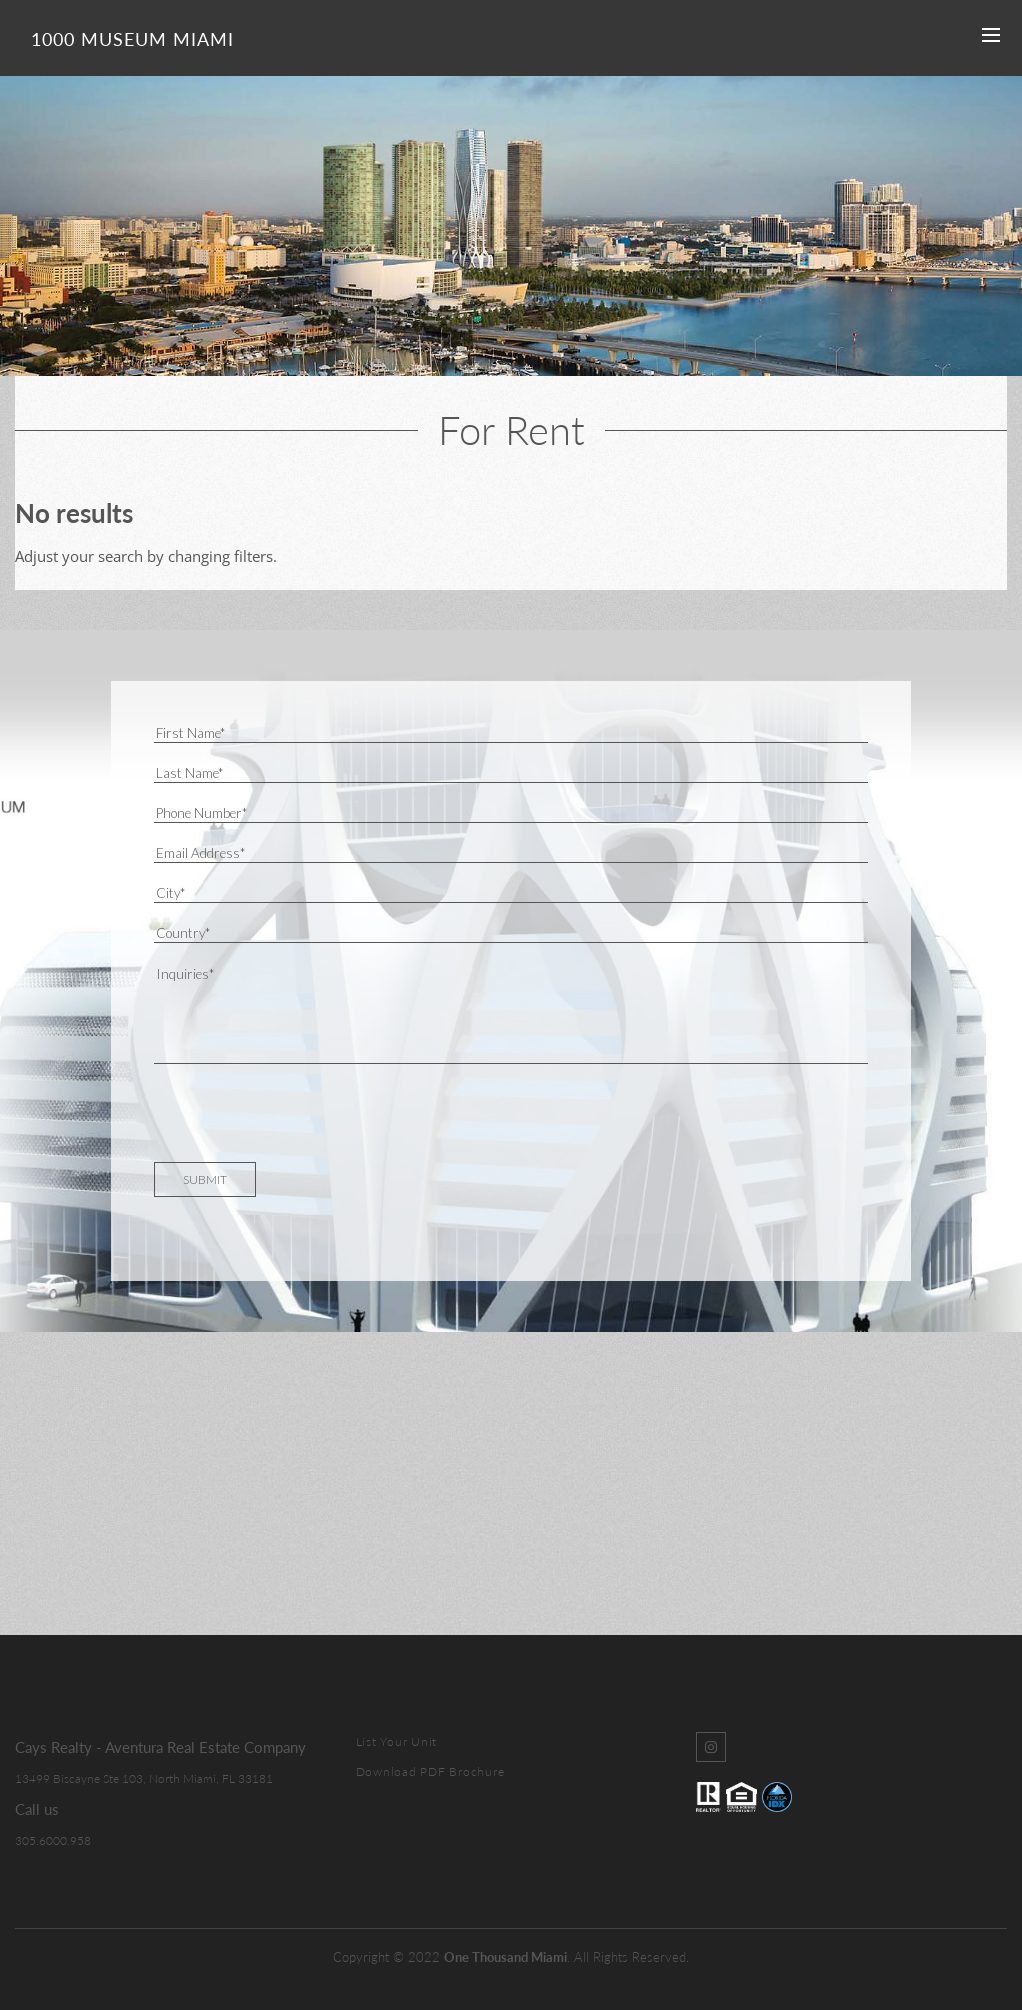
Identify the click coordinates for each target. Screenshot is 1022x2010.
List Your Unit (397, 1741)
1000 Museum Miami (132, 39)
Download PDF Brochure (430, 1771)
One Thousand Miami (505, 1957)
